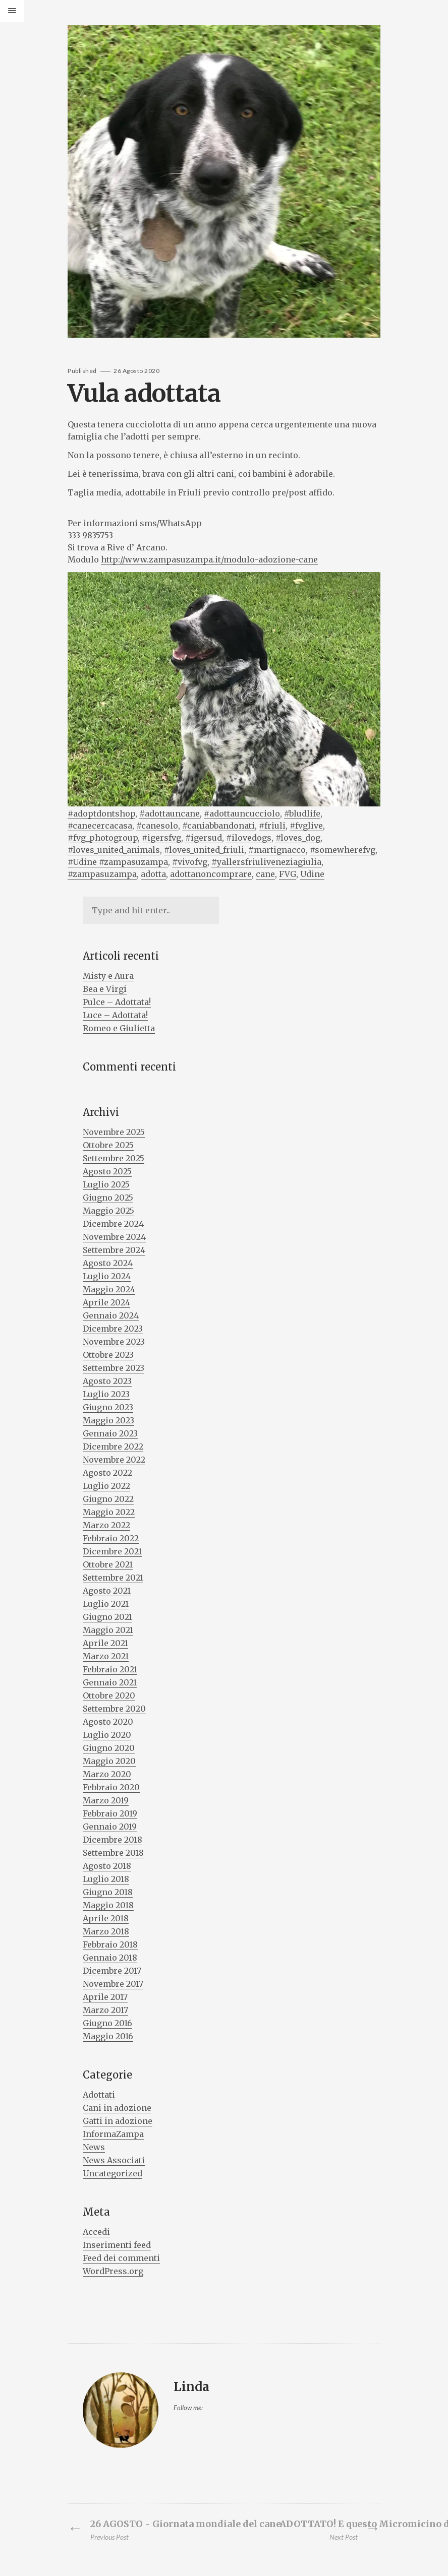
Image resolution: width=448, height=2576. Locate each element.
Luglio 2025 (106, 1184)
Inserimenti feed (117, 2245)
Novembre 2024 (114, 1237)
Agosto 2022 (107, 1473)
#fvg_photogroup (103, 838)
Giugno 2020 (109, 1748)
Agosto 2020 (108, 1722)
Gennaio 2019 (110, 1826)
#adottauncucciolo (242, 813)
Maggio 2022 (109, 1512)
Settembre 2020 (114, 1709)
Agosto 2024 (108, 1263)
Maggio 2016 (108, 2036)
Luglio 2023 (106, 1394)
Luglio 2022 (106, 1486)
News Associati (114, 2160)
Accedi (96, 2232)
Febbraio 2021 (110, 1669)
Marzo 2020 (107, 1774)
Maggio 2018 (108, 1905)
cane (265, 874)
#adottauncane (169, 813)
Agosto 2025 (107, 1171)
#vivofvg (189, 862)
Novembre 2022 (114, 1460)
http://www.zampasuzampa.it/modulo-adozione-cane (209, 559)
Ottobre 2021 (108, 1564)
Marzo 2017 (105, 2010)
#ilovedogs (248, 838)
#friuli (272, 826)
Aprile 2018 (106, 1918)
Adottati (99, 2095)
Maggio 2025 (108, 1211)
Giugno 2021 (107, 1617)
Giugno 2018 (108, 1892)
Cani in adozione (117, 2108)
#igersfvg (161, 838)
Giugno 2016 (107, 2023)
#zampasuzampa (102, 874)
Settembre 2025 (113, 1158)
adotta (153, 874)
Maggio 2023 (108, 1420)
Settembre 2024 (114, 1250)
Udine (312, 874)
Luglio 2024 (107, 1276)
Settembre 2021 (113, 1578)
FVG (287, 874)
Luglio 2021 (106, 1604)
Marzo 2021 (106, 1656)
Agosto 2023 (107, 1381)
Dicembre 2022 (113, 1446)
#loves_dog (297, 838)
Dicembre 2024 (113, 1224)
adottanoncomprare (211, 874)
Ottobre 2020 (109, 1695)
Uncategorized (112, 2173)
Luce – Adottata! (115, 1015)
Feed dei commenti (121, 2258)
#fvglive (306, 826)
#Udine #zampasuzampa (118, 862)
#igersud (203, 838)
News (94, 2147)
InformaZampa (113, 2134)
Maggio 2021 (108, 1630)
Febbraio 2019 (110, 1813)
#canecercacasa (100, 826)
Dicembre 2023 (113, 1329)
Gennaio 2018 (110, 1958)
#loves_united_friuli (204, 850)
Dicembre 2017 (112, 1971)
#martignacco (277, 850)
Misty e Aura (108, 976)
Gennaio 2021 (110, 1682)
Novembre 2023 (114, 1342)
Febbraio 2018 (110, 1944)
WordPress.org (113, 2271)
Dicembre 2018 (112, 1840)
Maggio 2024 (109, 1289)
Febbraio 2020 (111, 1787)
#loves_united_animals (114, 850)
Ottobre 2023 (108, 1355)
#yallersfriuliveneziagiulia (266, 862)
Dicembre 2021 (112, 1551)
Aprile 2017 (105, 1997)
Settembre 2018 (113, 1853)
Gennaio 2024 (111, 1315)
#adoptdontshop (101, 813)
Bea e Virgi (105, 989)
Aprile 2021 (105, 1643)
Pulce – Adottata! (117, 1002)
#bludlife (302, 813)
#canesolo (157, 826)
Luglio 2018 (106, 1879)
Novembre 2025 (114, 1132)
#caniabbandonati (218, 826)
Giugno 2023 (108, 1407)
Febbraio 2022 (111, 1538)
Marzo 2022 (106, 1525)
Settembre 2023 (113, 1368)
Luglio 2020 (107, 1735)
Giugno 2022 (108, 1499)
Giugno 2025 (108, 1197)
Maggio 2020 (109, 1761)
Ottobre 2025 (108, 1145)
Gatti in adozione (117, 2121)
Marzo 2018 (106, 1931)
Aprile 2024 (106, 1302)
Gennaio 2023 (110, 1433)
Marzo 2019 (106, 1800)
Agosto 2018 (107, 1866)
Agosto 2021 (107, 1591)
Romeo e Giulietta (119, 1028)
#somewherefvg (342, 850)
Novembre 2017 (113, 1984)
